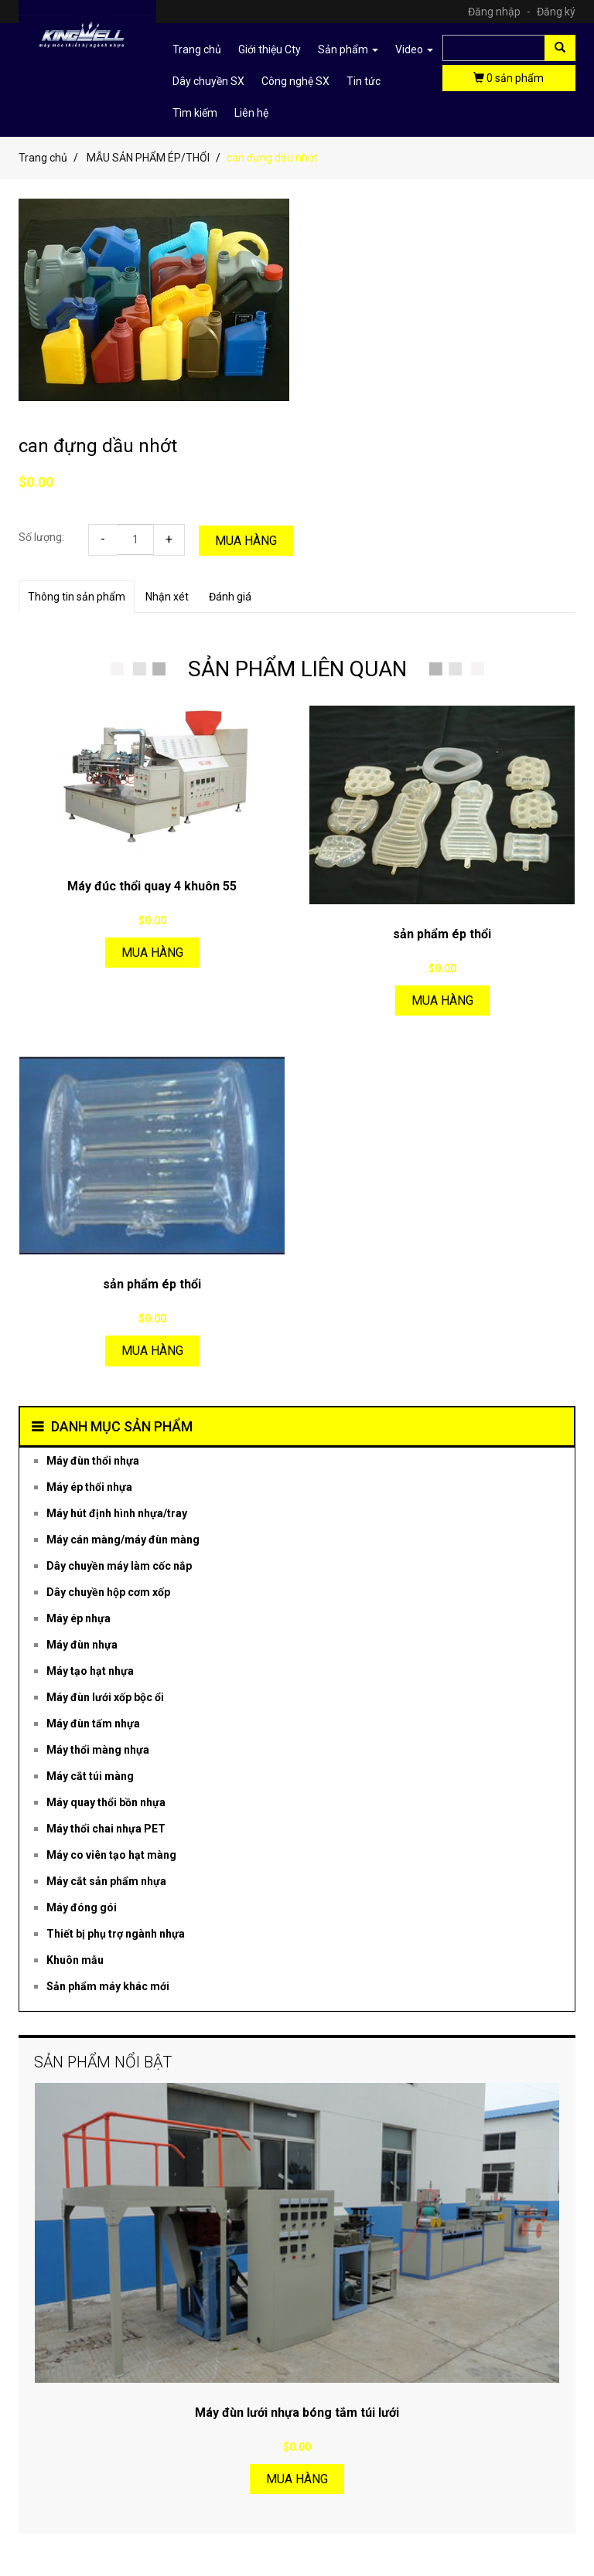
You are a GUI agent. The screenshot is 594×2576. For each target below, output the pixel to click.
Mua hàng (246, 540)
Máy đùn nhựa (82, 1644)
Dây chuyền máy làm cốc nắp (119, 1566)
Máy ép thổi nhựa (89, 1487)
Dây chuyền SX (208, 81)
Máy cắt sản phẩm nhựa (106, 1881)
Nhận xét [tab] (167, 596)
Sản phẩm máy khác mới (107, 1986)
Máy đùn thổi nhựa (92, 1461)
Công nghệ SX (295, 81)
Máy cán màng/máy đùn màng (123, 1539)
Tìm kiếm (194, 113)
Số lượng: (41, 537)
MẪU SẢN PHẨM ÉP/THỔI (148, 157)
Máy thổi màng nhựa (97, 1750)
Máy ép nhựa (78, 1618)
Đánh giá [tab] (230, 596)
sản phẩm (508, 78)
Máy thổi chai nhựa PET (106, 1828)
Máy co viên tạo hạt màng (111, 1855)
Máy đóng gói (81, 1907)
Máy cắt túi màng (90, 1776)
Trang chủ (196, 49)
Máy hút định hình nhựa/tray (116, 1513)
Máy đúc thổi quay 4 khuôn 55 (152, 886)
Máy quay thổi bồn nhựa (106, 1802)
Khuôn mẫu (75, 1960)
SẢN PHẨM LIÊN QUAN (297, 669)
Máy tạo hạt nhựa (90, 1671)
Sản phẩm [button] (348, 49)
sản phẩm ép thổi (442, 934)
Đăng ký (556, 11)
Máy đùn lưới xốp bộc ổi (105, 1697)
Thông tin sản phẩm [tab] (76, 596)
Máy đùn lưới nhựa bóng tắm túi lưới (297, 2412)
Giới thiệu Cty (269, 49)
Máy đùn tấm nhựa (93, 1723)
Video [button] (414, 49)
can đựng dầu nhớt (98, 446)
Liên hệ (251, 113)
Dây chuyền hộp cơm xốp (108, 1592)
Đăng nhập (501, 11)
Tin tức (363, 81)
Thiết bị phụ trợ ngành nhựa (115, 1934)
